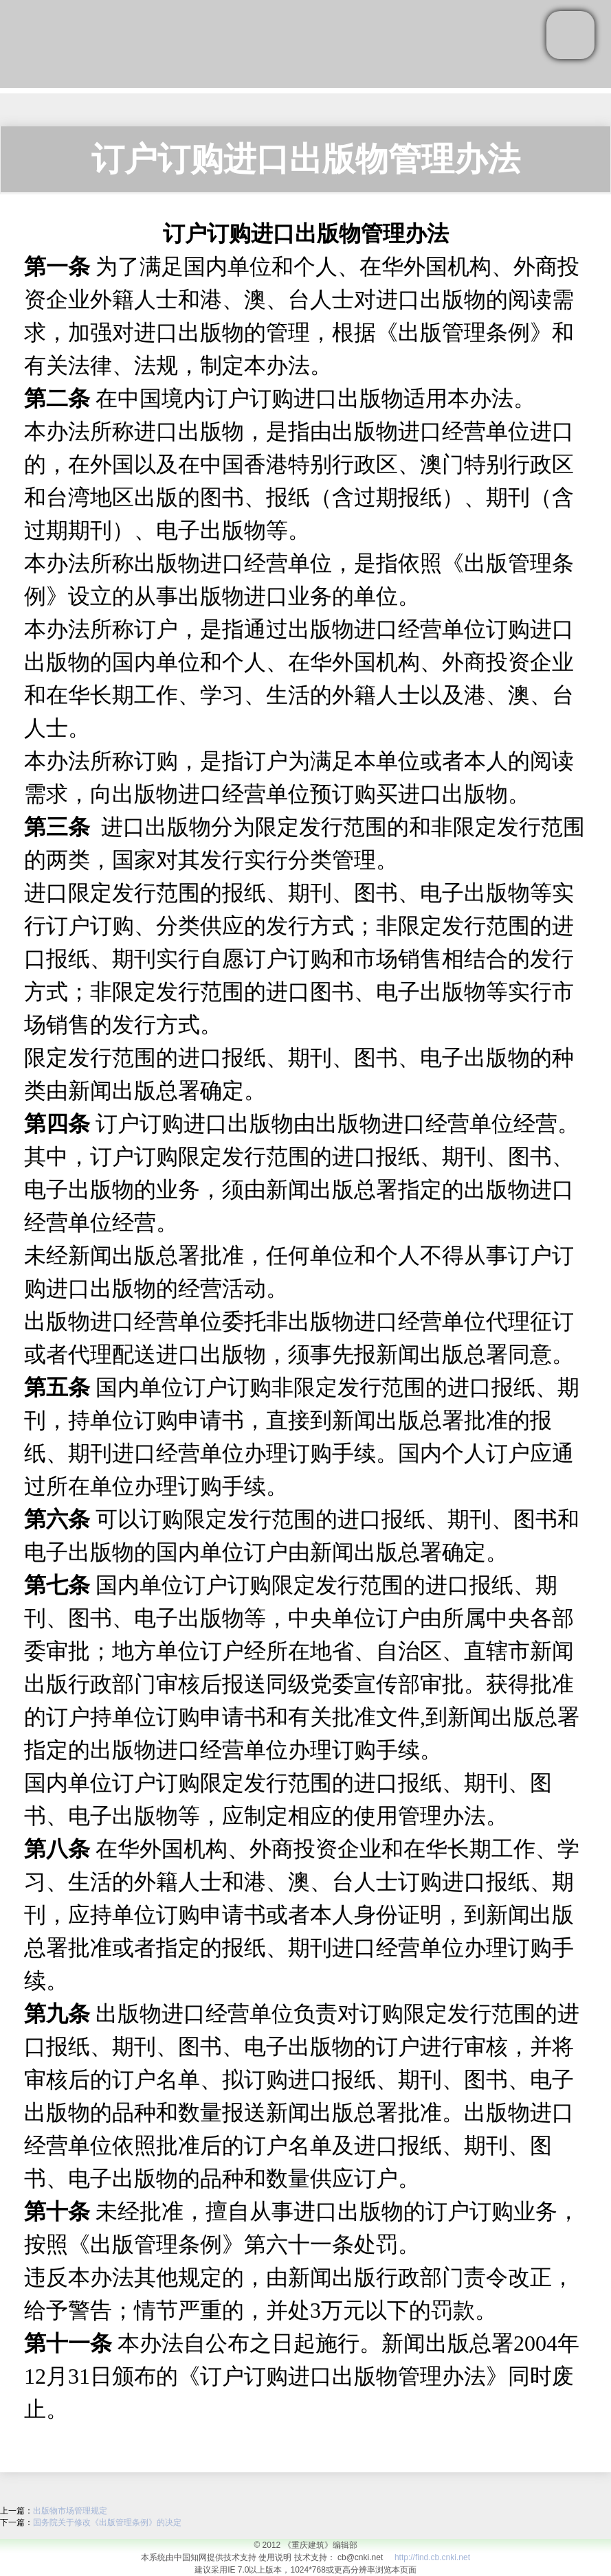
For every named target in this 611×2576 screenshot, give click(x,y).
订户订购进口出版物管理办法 (305, 159)
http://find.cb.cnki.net (432, 2557)
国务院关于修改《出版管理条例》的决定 (107, 2522)
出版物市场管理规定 (70, 2511)
